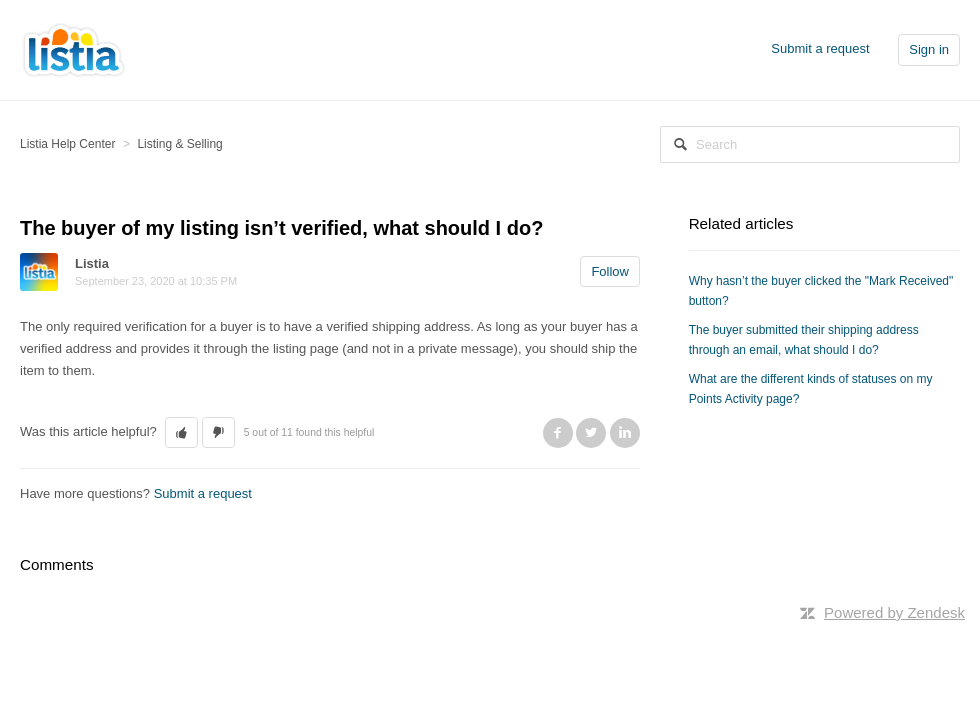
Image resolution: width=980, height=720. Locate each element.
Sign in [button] (929, 49)
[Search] (810, 144)
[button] (181, 433)
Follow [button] (610, 271)
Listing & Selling (179, 144)
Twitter (591, 433)
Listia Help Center (67, 144)
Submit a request (820, 48)
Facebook (558, 433)
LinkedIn (625, 433)
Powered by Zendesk (894, 612)
